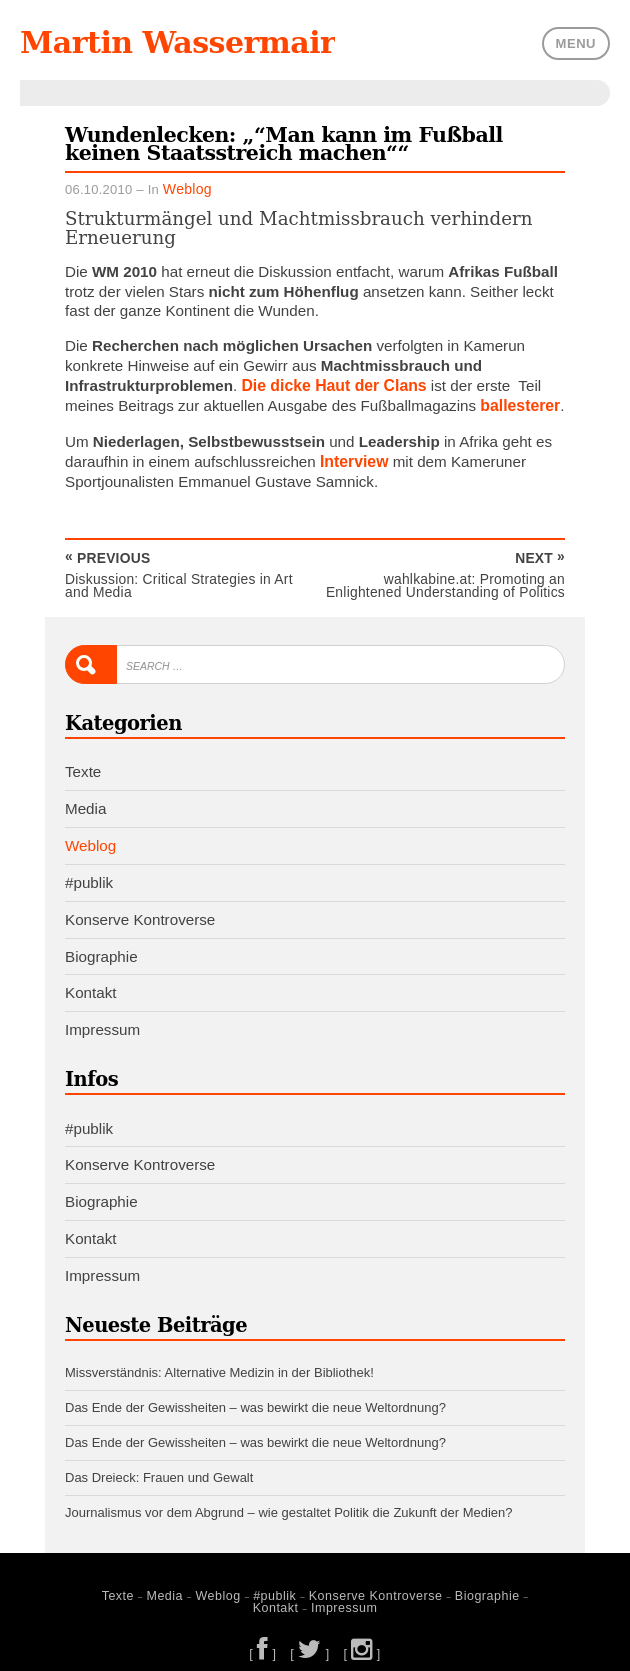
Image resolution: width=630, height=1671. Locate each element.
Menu (576, 41)
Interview (353, 457)
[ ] (265, 1638)
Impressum (102, 1022)
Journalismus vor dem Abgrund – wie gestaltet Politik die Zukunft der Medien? (288, 1499)
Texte (83, 765)
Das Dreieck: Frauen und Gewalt (159, 1465)
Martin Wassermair (171, 42)
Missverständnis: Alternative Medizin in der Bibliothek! (219, 1364)
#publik (89, 875)
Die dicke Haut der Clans (330, 383)
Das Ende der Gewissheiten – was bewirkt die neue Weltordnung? (255, 1398)
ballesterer (518, 402)
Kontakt (91, 985)
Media (85, 802)
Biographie (101, 949)
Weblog (185, 186)
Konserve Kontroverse (140, 912)
